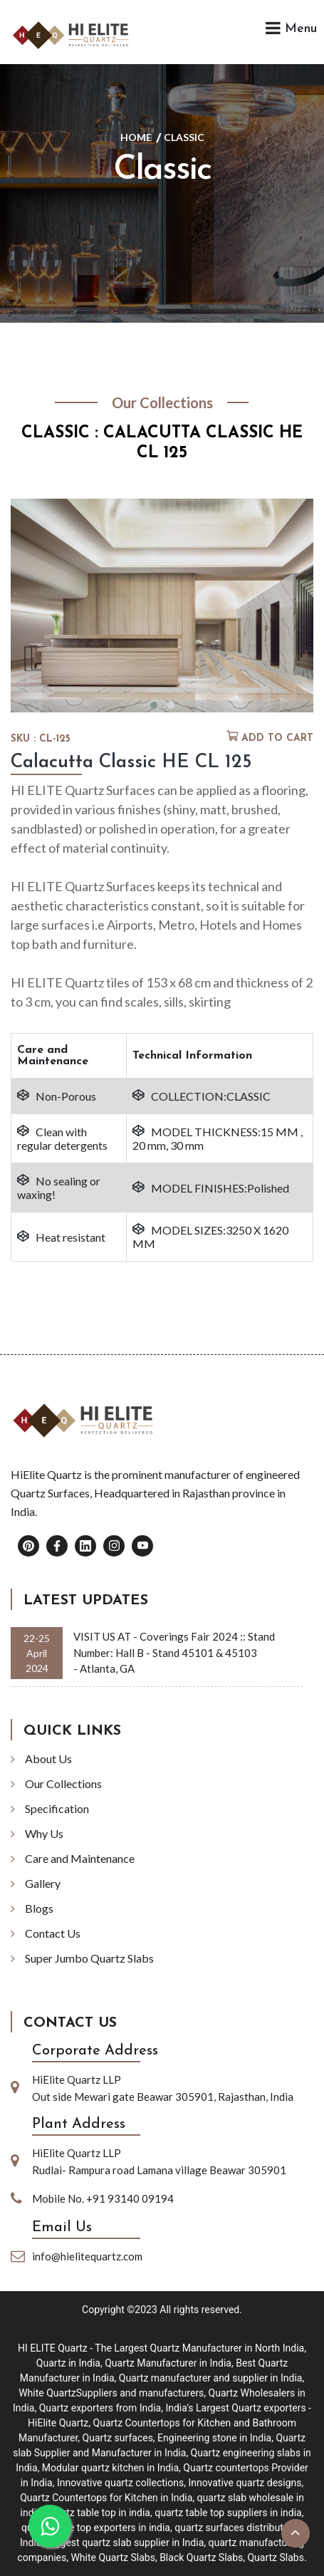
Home (136, 137)
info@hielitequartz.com (87, 2256)
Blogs (39, 1908)
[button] (153, 705)
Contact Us (52, 1933)
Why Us (44, 1833)
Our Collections (63, 1783)
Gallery (43, 1883)
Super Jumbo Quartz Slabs (89, 1958)
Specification (57, 1808)
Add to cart (277, 738)
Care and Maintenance (80, 1858)
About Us (48, 1758)
